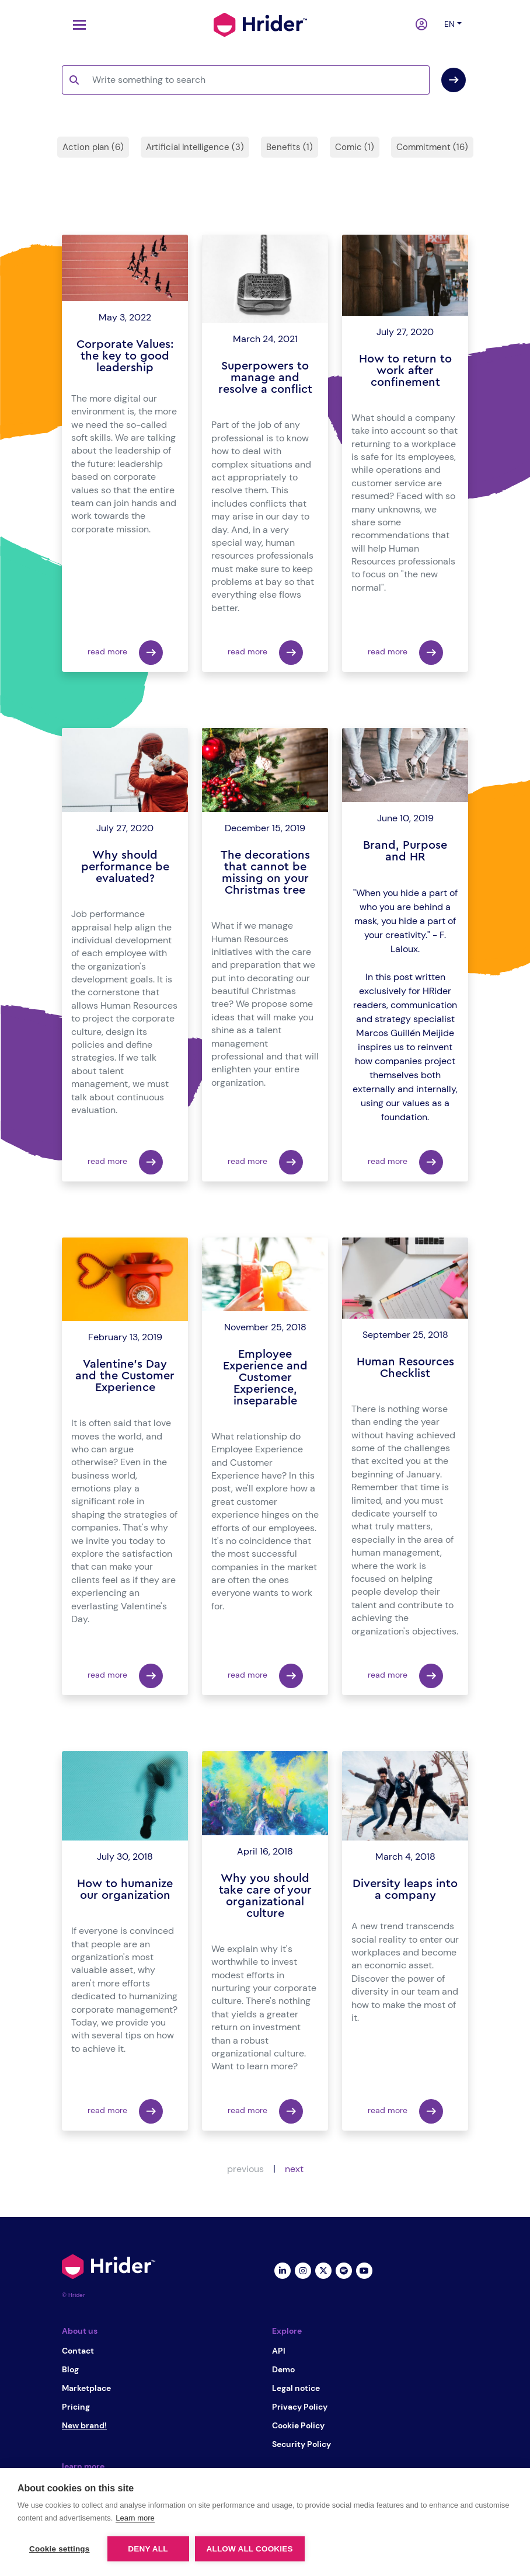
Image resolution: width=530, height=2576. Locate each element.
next (294, 2169)
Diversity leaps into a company (405, 1889)
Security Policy (301, 2444)
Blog (70, 2369)
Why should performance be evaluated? (125, 866)
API (278, 2350)
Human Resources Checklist (405, 1367)
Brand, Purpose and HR (405, 851)
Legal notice (296, 2388)
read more (125, 652)
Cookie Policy (298, 2425)
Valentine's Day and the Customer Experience (125, 1375)
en (449, 24)
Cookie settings (59, 2548)
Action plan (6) (93, 147)
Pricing (76, 2406)
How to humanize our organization (125, 1889)
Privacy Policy (299, 2406)
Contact (78, 2350)
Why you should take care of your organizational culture (265, 1896)
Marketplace (86, 2388)
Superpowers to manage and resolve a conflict (265, 377)
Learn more (135, 2518)
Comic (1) (354, 147)
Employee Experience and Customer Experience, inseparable (265, 1377)
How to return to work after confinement (405, 370)
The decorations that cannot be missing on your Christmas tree (265, 872)
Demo (283, 2369)
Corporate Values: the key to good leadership (125, 356)
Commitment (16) (432, 147)
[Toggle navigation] (76, 25)
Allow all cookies (250, 2548)
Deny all (148, 2548)
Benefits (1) (289, 147)
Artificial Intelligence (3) (195, 147)
